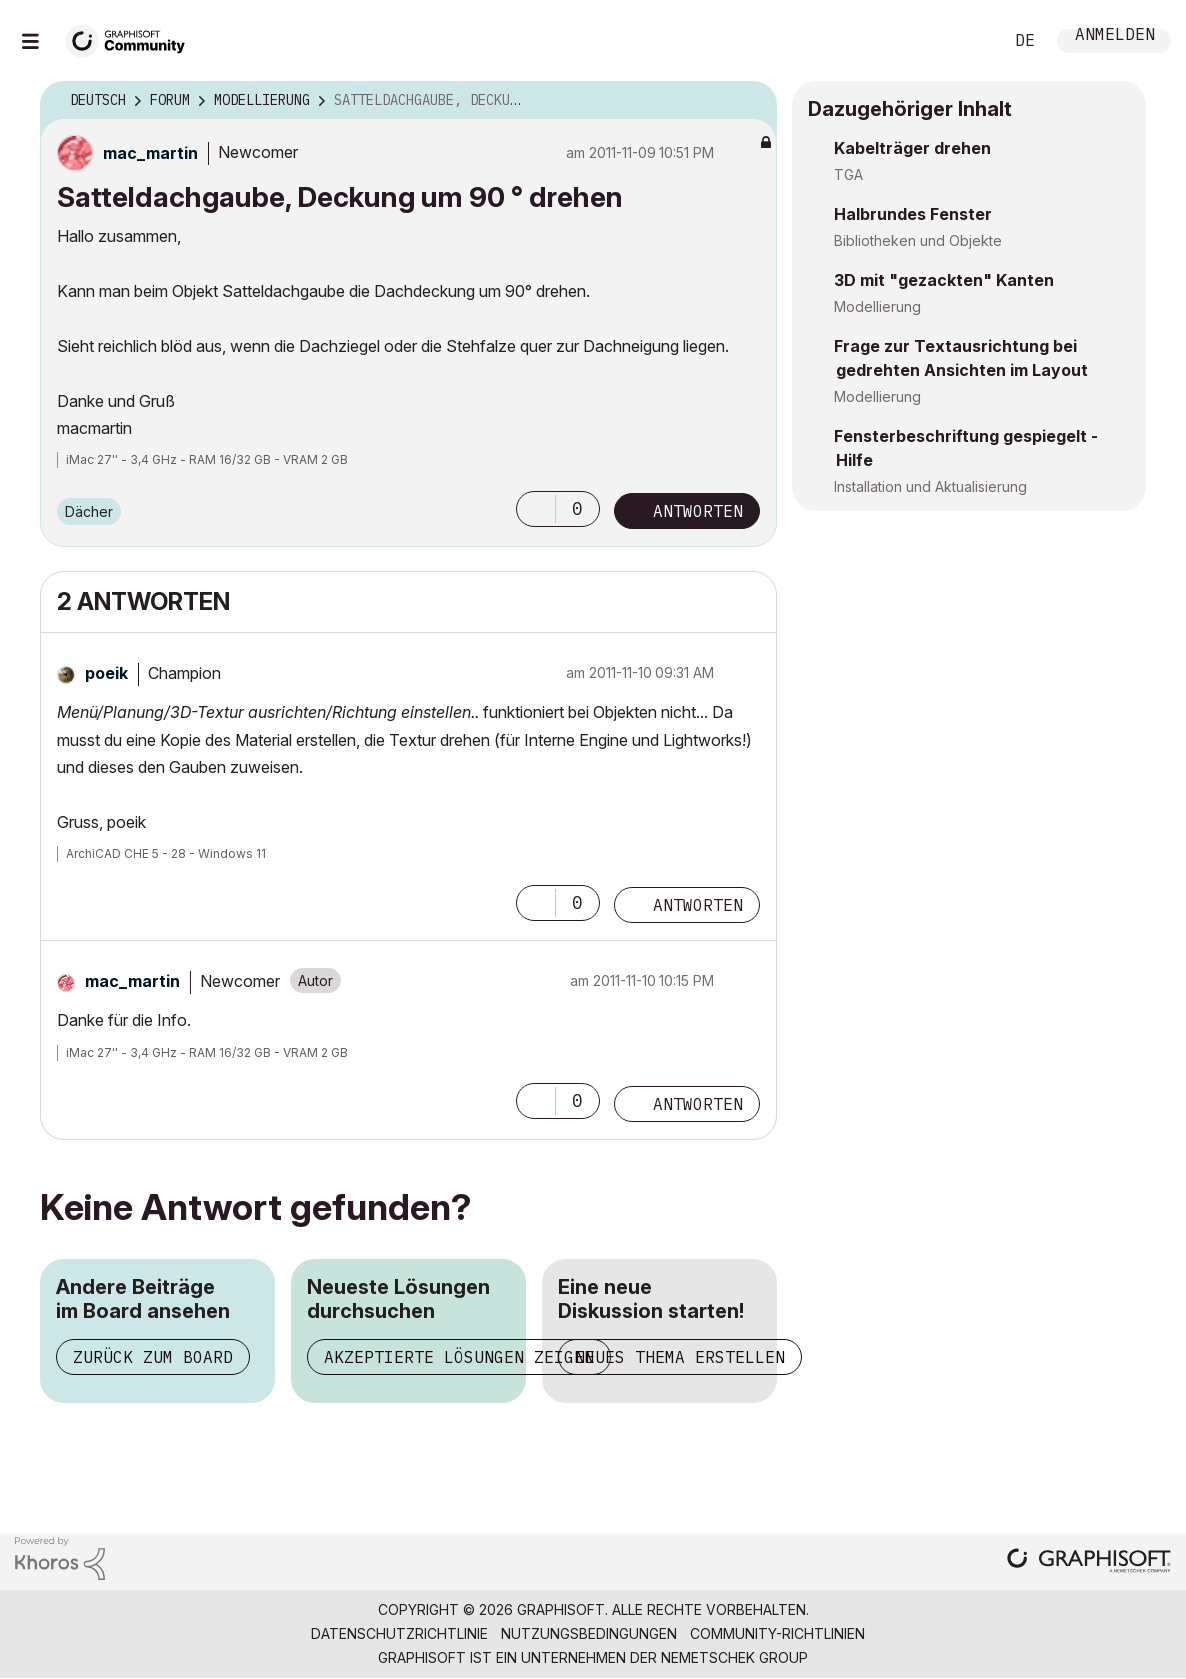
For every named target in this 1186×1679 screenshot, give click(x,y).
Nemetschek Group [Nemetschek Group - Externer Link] (734, 1657)
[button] (536, 509)
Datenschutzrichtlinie (399, 1633)
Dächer (89, 511)
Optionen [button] (749, 101)
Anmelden (1115, 36)
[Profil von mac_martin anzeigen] (150, 153)
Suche (965, 41)
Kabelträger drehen (912, 148)
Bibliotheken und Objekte (918, 240)
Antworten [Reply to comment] (698, 905)
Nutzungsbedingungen (589, 1633)
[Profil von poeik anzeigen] (106, 673)
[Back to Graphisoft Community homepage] (132, 38)
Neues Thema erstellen (680, 1357)
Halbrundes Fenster (913, 214)
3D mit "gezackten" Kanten (944, 280)
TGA (848, 174)
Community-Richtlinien (777, 1633)
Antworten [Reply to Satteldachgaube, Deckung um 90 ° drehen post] (698, 511)
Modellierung (877, 306)
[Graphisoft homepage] (1089, 1562)
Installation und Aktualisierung (930, 486)
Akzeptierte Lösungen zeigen (459, 1357)
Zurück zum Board (153, 1357)
